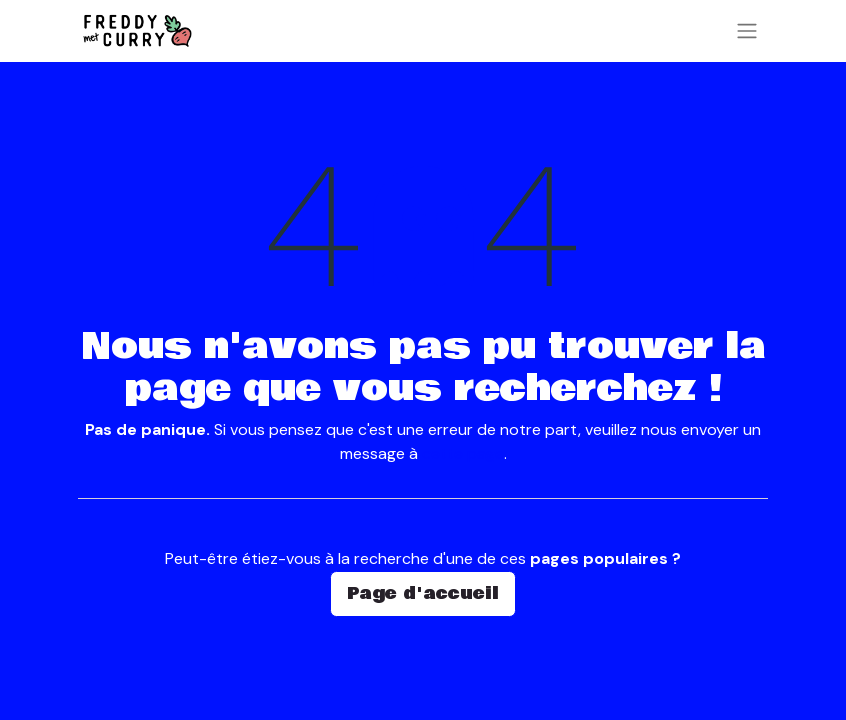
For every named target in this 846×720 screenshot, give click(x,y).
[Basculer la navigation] (747, 31)
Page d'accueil (423, 593)
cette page (463, 453)
